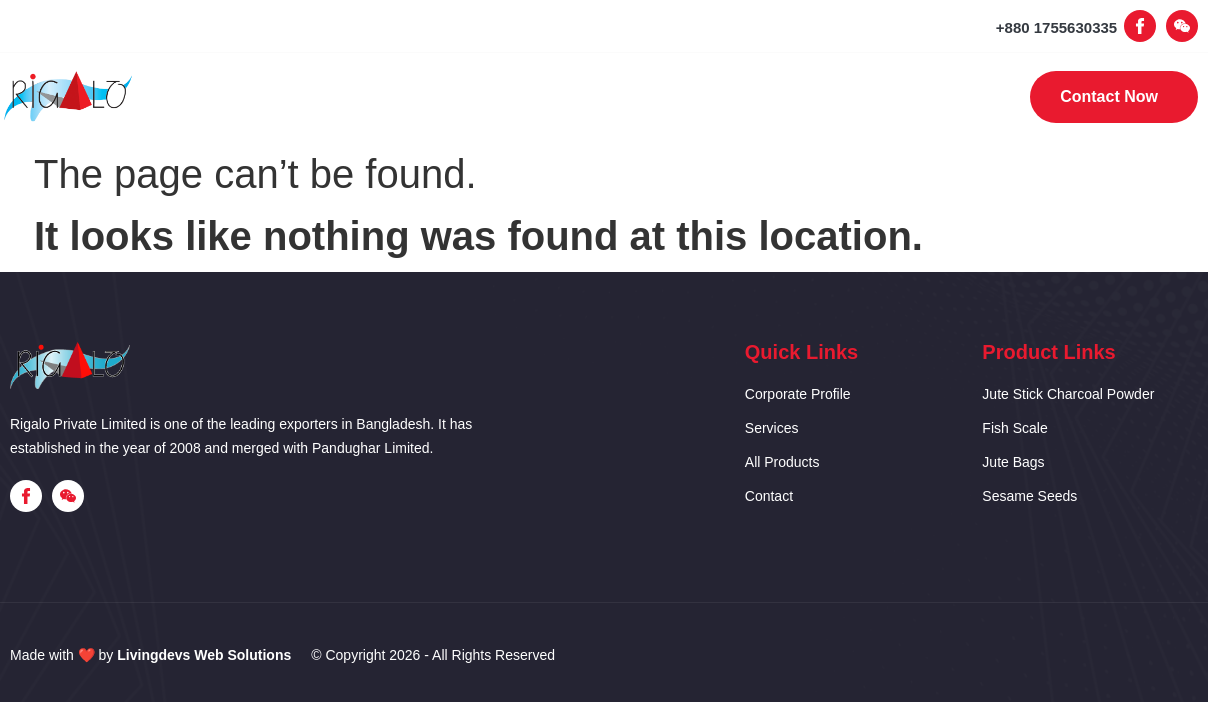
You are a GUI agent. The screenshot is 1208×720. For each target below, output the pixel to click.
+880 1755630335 (1056, 27)
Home (331, 97)
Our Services (588, 97)
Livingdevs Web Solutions (204, 655)
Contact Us (858, 97)
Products (727, 97)
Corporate (447, 97)
